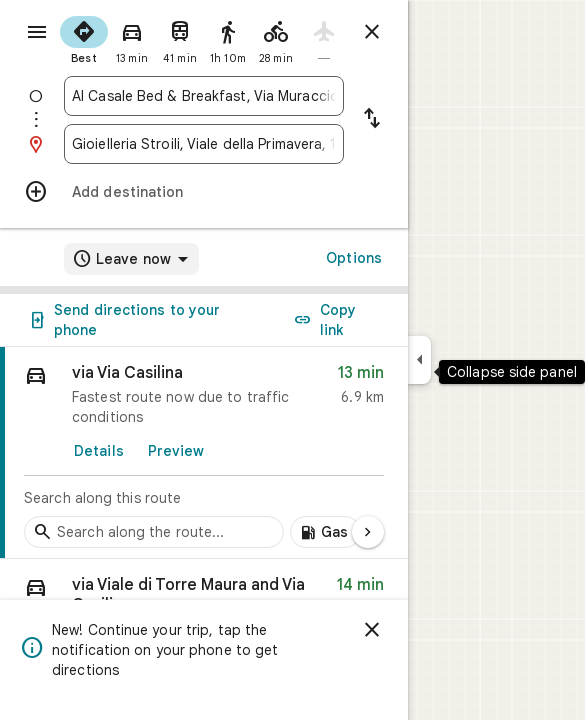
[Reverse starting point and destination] (372, 120)
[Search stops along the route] (154, 532)
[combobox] (204, 96)
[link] (204, 453)
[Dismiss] (372, 630)
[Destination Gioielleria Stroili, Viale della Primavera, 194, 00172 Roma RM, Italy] (204, 144)
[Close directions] (372, 32)
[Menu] (37, 32)
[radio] (84, 38)
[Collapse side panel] (419, 360)
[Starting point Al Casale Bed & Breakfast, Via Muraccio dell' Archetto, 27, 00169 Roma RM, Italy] (204, 96)
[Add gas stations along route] (325, 532)
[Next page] (368, 532)
